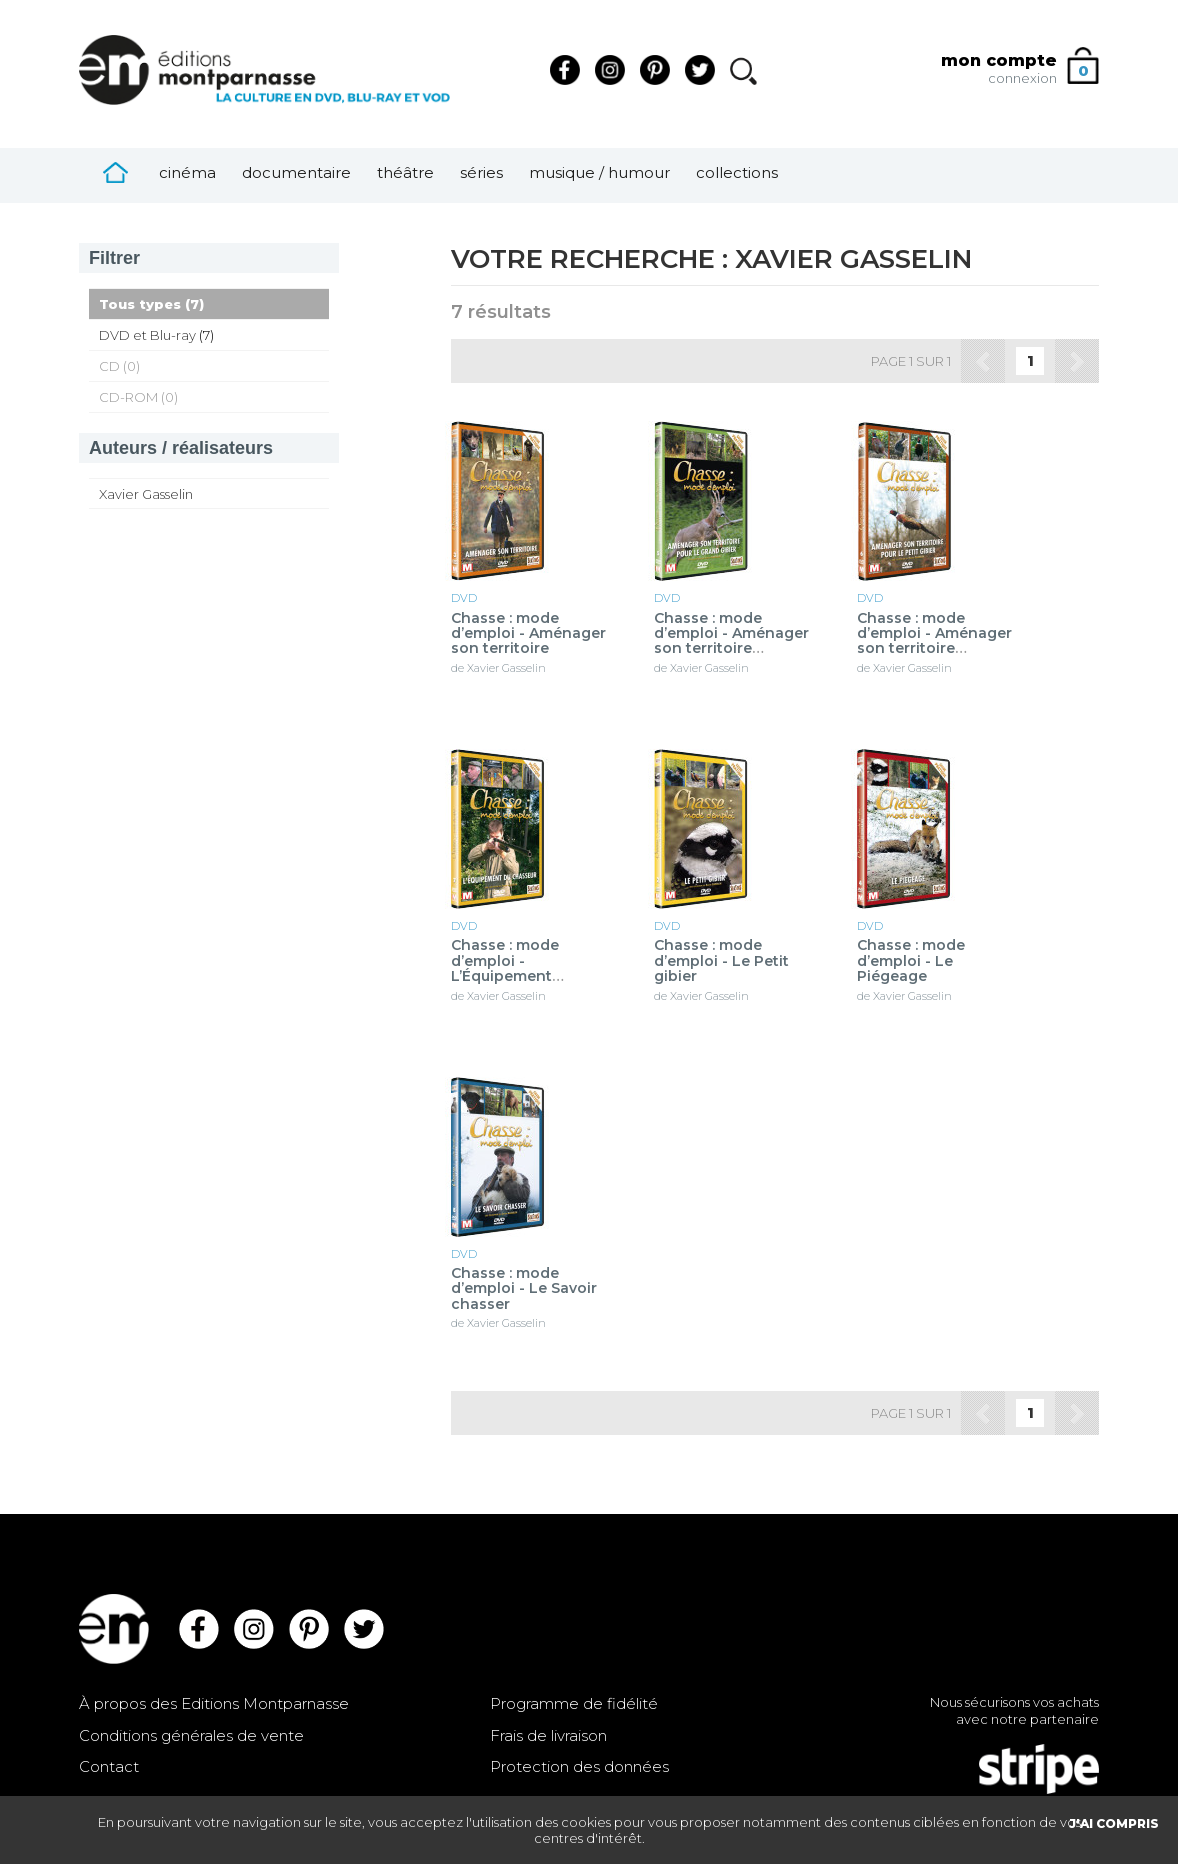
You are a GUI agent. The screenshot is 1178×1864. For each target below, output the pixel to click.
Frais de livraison (548, 1735)
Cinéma (187, 172)
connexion (1022, 78)
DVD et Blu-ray (147, 335)
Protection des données (579, 1766)
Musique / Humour (599, 172)
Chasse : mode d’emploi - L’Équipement (507, 961)
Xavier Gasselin (146, 494)
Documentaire (296, 172)
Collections (737, 172)
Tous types (140, 304)
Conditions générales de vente (191, 1735)
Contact (109, 1766)
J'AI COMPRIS (1114, 1823)
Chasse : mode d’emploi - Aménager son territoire (528, 634)
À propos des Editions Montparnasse (214, 1703)
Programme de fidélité (574, 1703)
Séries (481, 172)
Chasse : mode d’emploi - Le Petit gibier (721, 961)
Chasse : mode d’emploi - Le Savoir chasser (524, 1289)
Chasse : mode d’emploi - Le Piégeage (911, 961)
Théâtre (405, 172)
